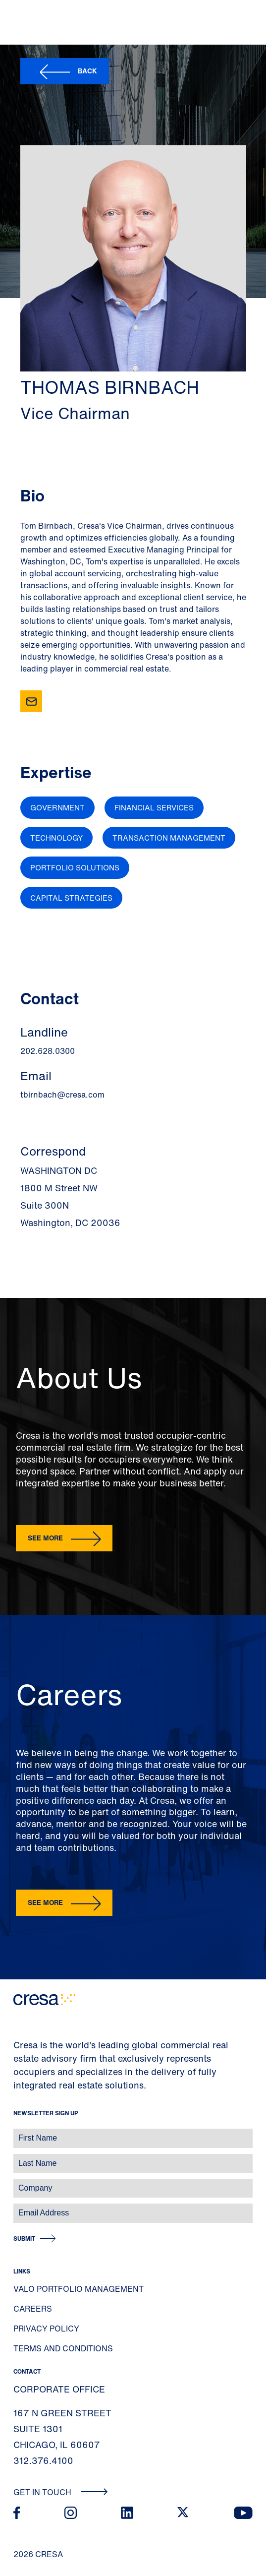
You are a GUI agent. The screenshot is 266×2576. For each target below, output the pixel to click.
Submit (24, 2238)
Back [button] (87, 70)
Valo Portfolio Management (78, 2289)
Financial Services (154, 807)
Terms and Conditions (63, 2348)
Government (57, 807)
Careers (32, 2309)
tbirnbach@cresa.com (62, 1095)
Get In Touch (60, 2492)
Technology (56, 837)
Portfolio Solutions (74, 867)
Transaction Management (168, 837)
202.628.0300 (47, 1051)
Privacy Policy (46, 2328)
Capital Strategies (71, 897)
